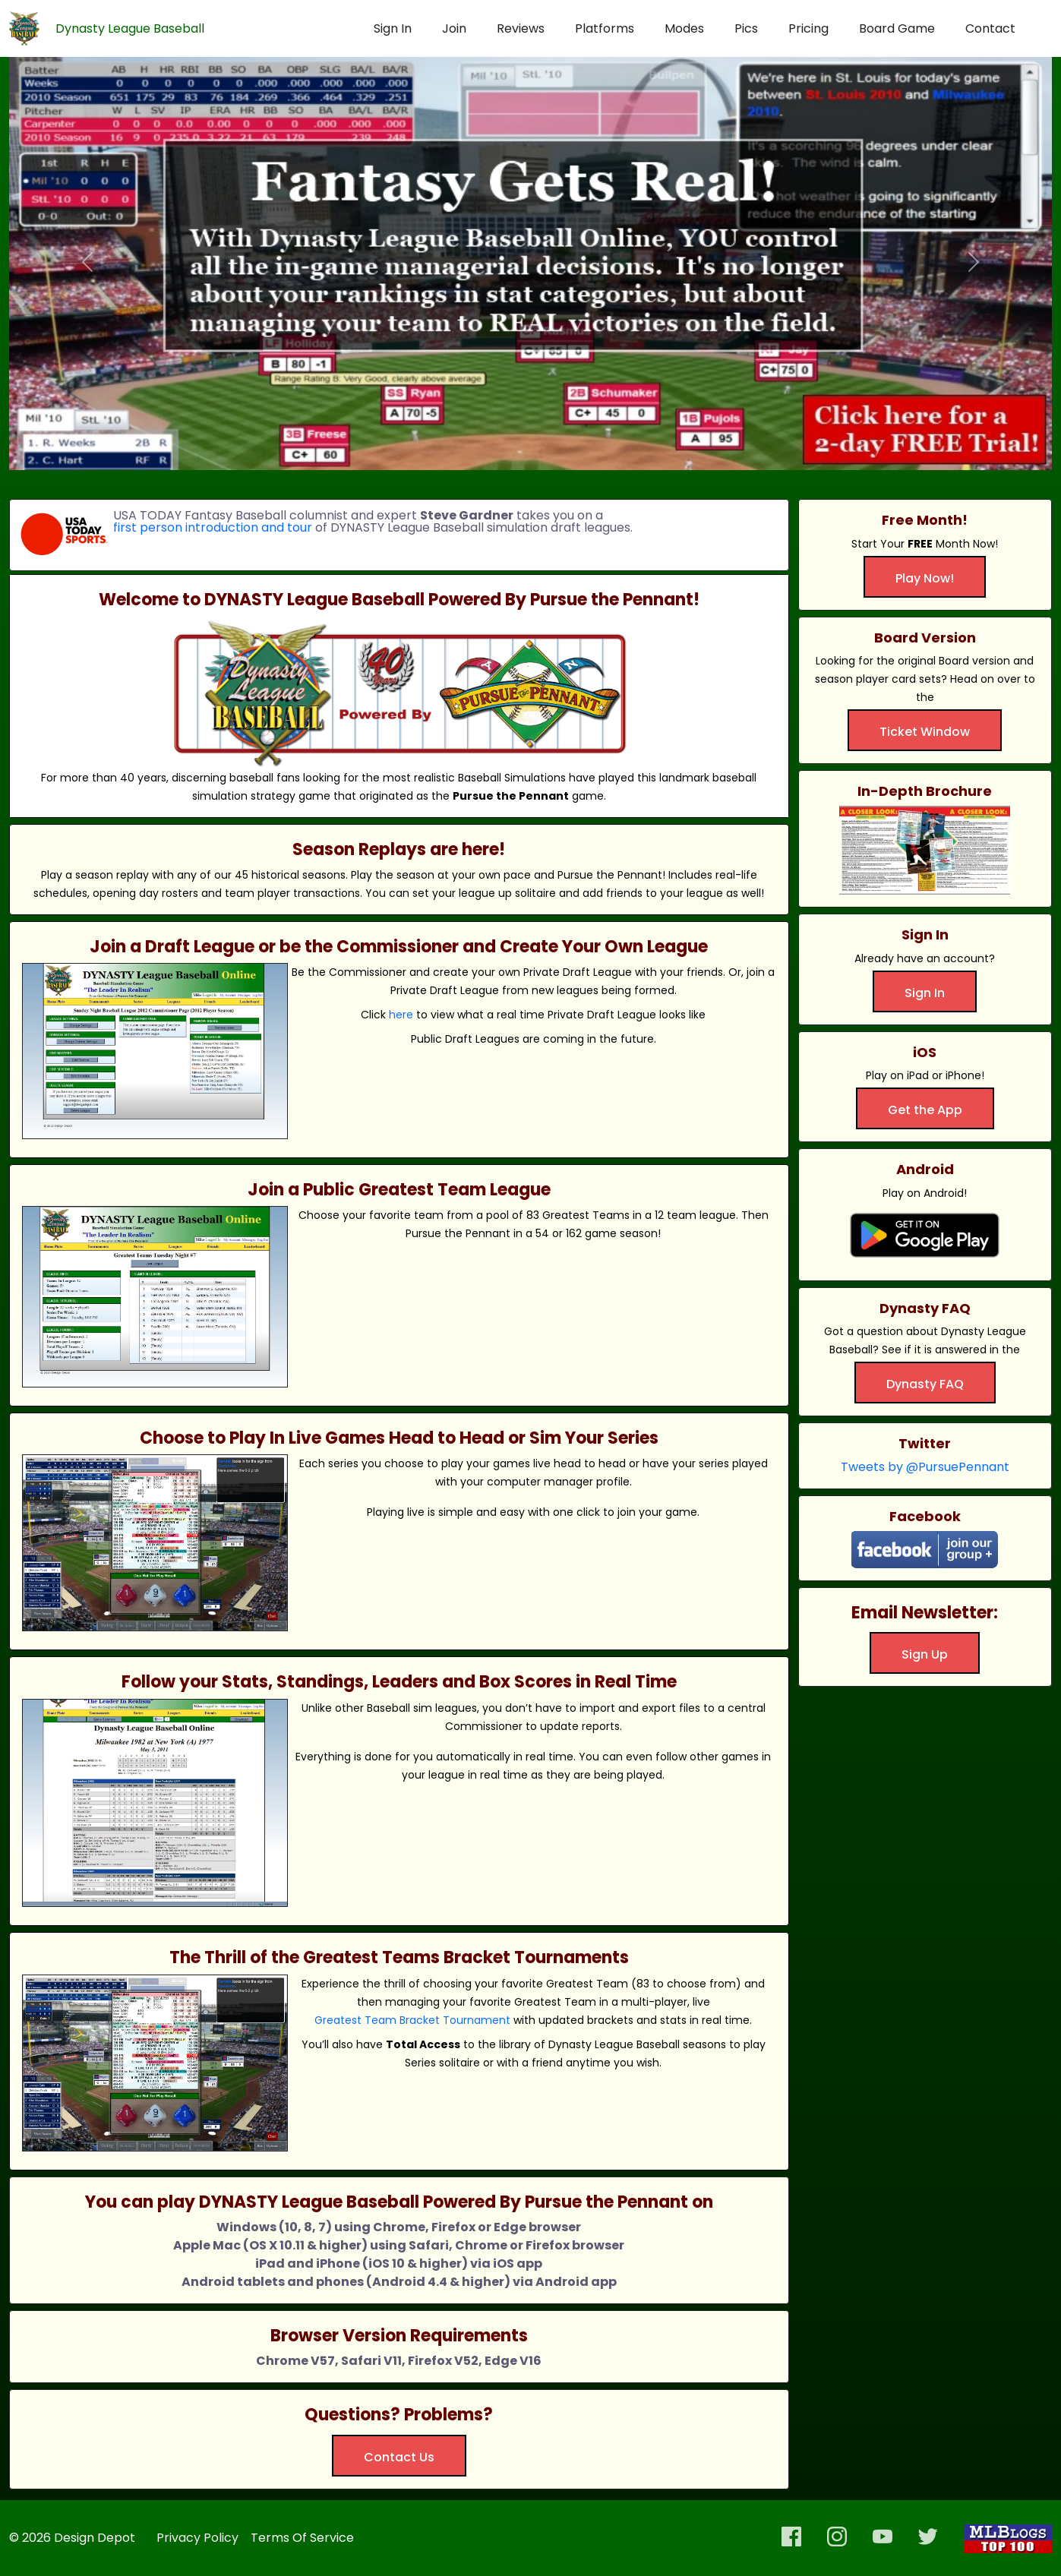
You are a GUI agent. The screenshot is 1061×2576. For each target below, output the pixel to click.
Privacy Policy (197, 2537)
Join (454, 28)
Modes (684, 28)
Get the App (925, 1110)
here (401, 1014)
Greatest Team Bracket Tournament (412, 2020)
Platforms (604, 28)
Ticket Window (924, 731)
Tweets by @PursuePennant (925, 1467)
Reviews (521, 28)
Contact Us (399, 2457)
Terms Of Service (302, 2537)
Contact (990, 28)
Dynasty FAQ (925, 1384)
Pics (746, 28)
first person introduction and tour (212, 528)
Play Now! (924, 578)
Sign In (393, 28)
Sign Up (925, 1654)
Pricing (808, 28)
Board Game (897, 28)
